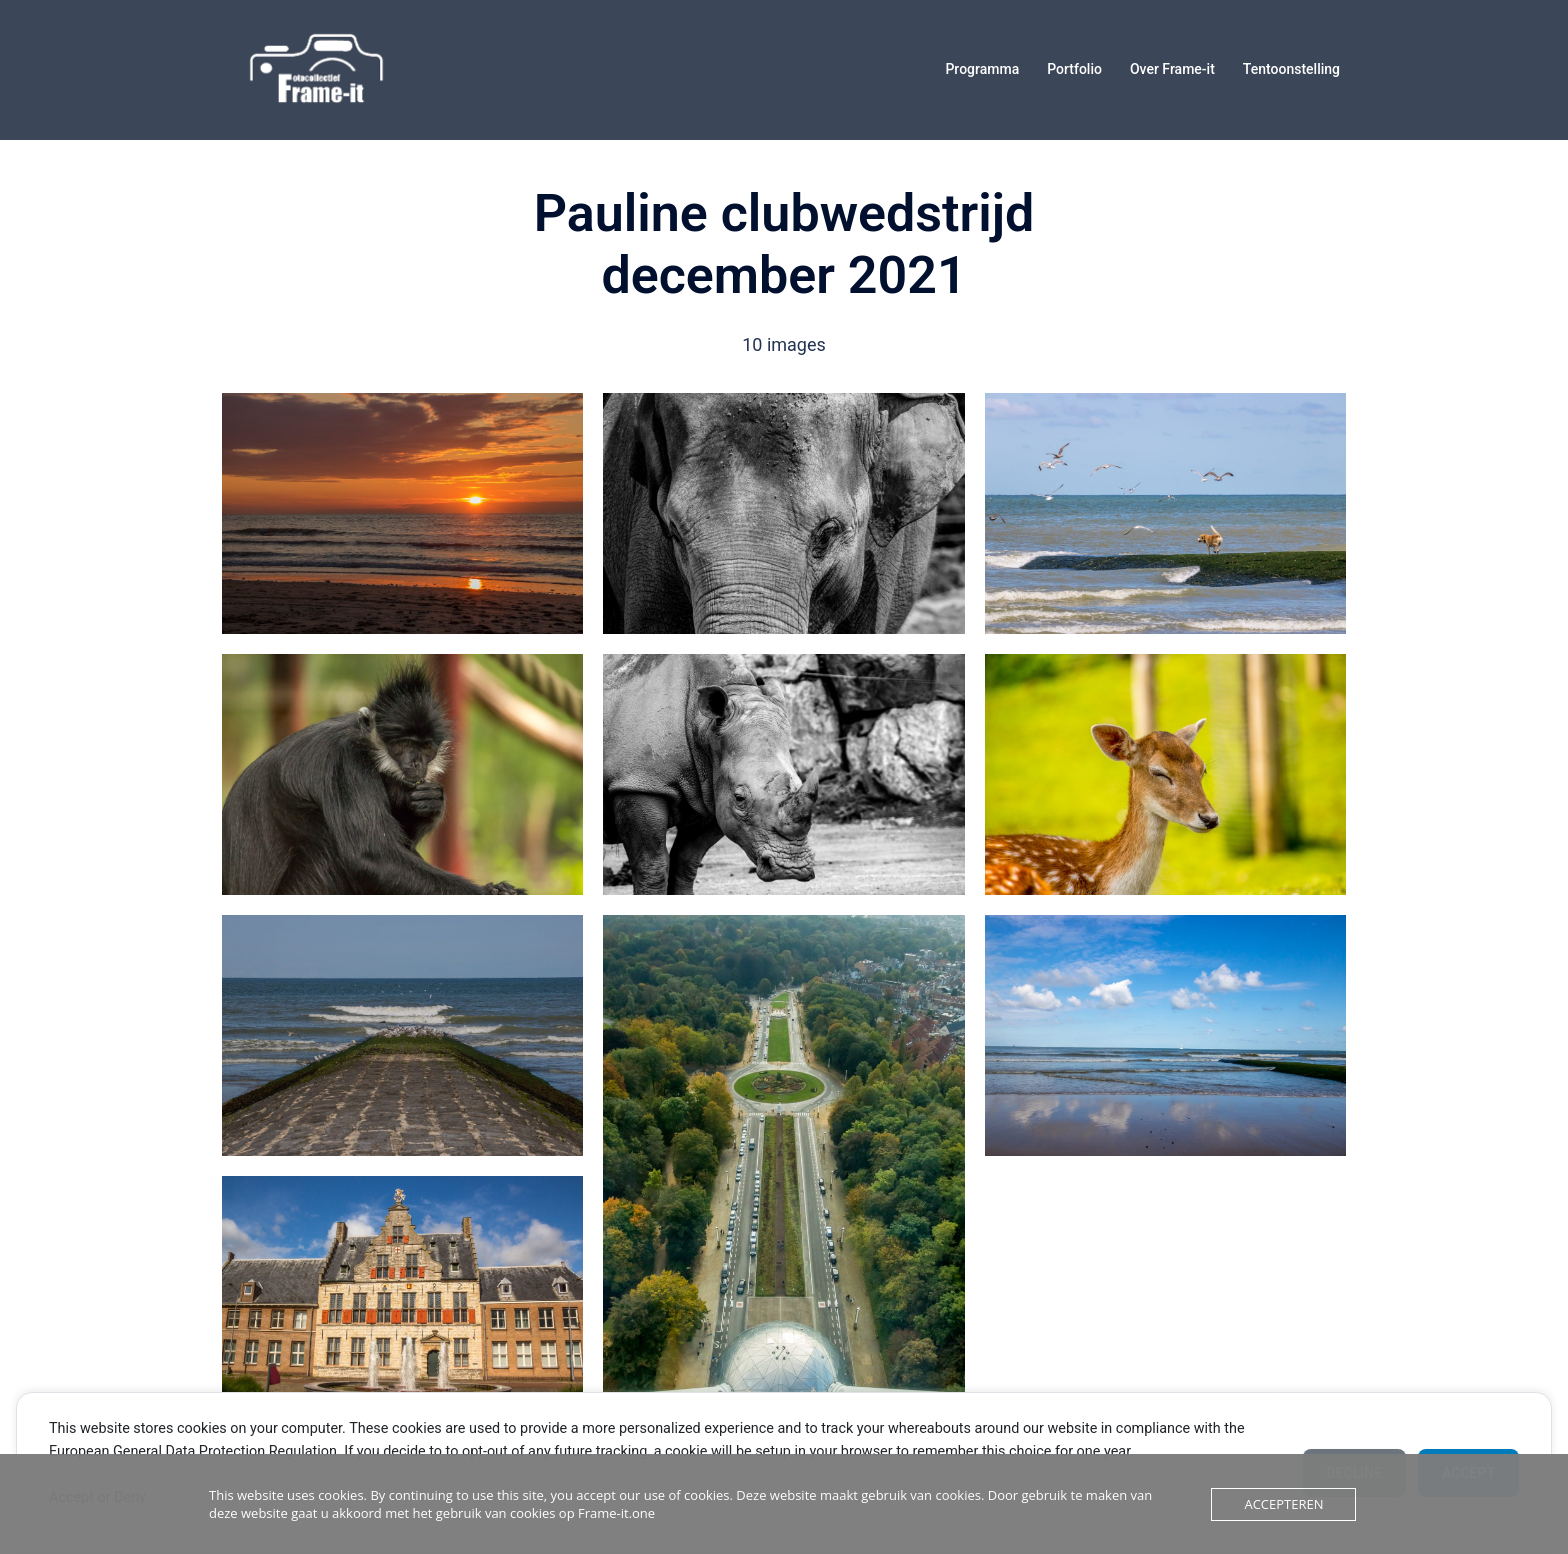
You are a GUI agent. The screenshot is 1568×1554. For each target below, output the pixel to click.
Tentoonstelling (1291, 69)
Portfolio (1074, 69)
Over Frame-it (1172, 69)
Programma (982, 69)
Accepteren (1283, 1504)
